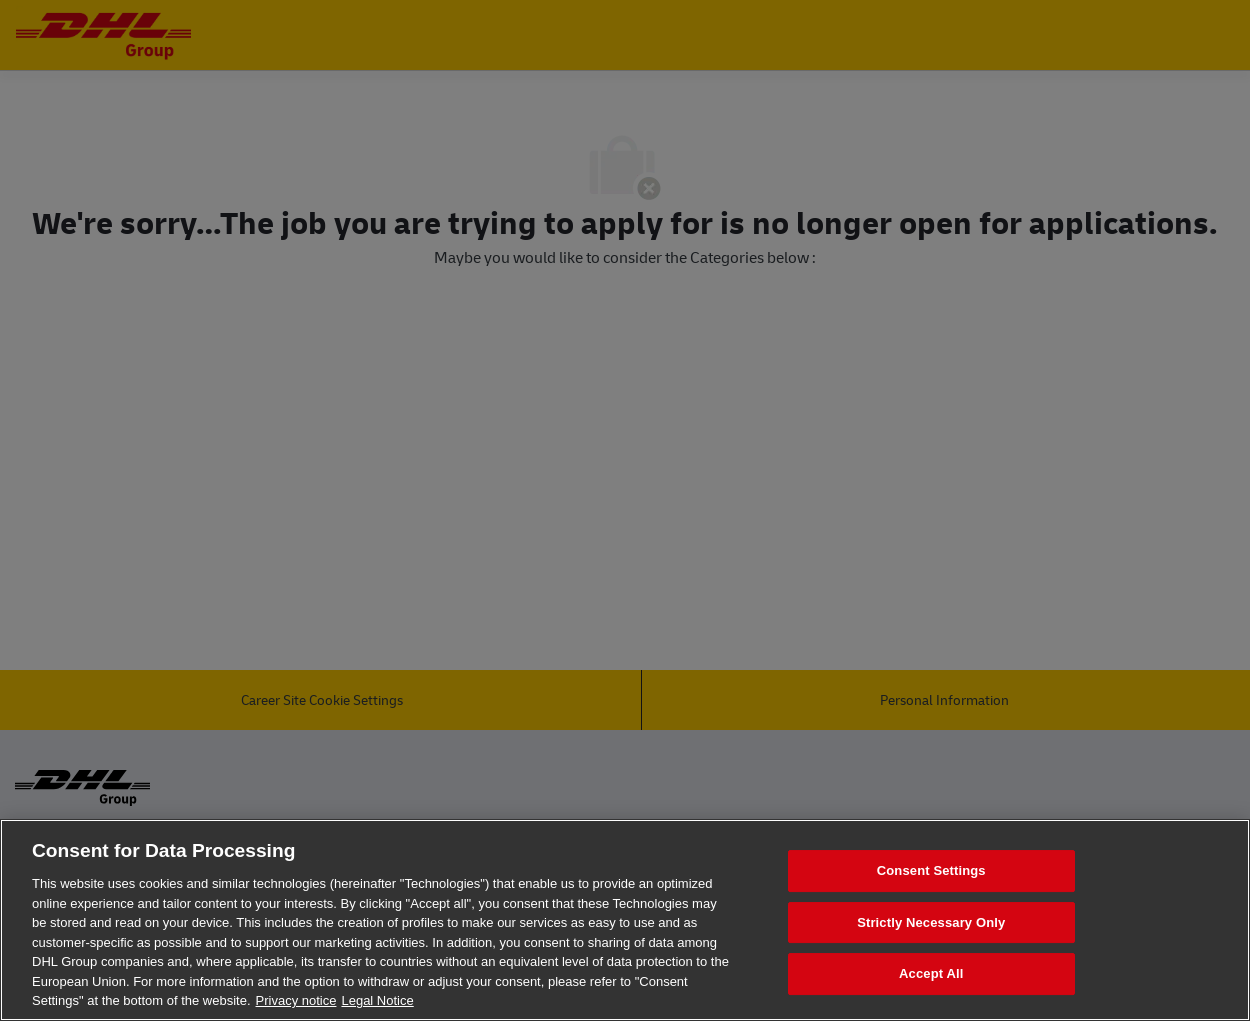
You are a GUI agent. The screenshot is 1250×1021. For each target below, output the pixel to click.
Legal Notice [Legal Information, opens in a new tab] (377, 1000)
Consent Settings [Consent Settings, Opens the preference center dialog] (931, 870)
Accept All (931, 974)
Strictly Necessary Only (931, 922)
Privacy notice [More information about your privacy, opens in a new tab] (296, 1000)
